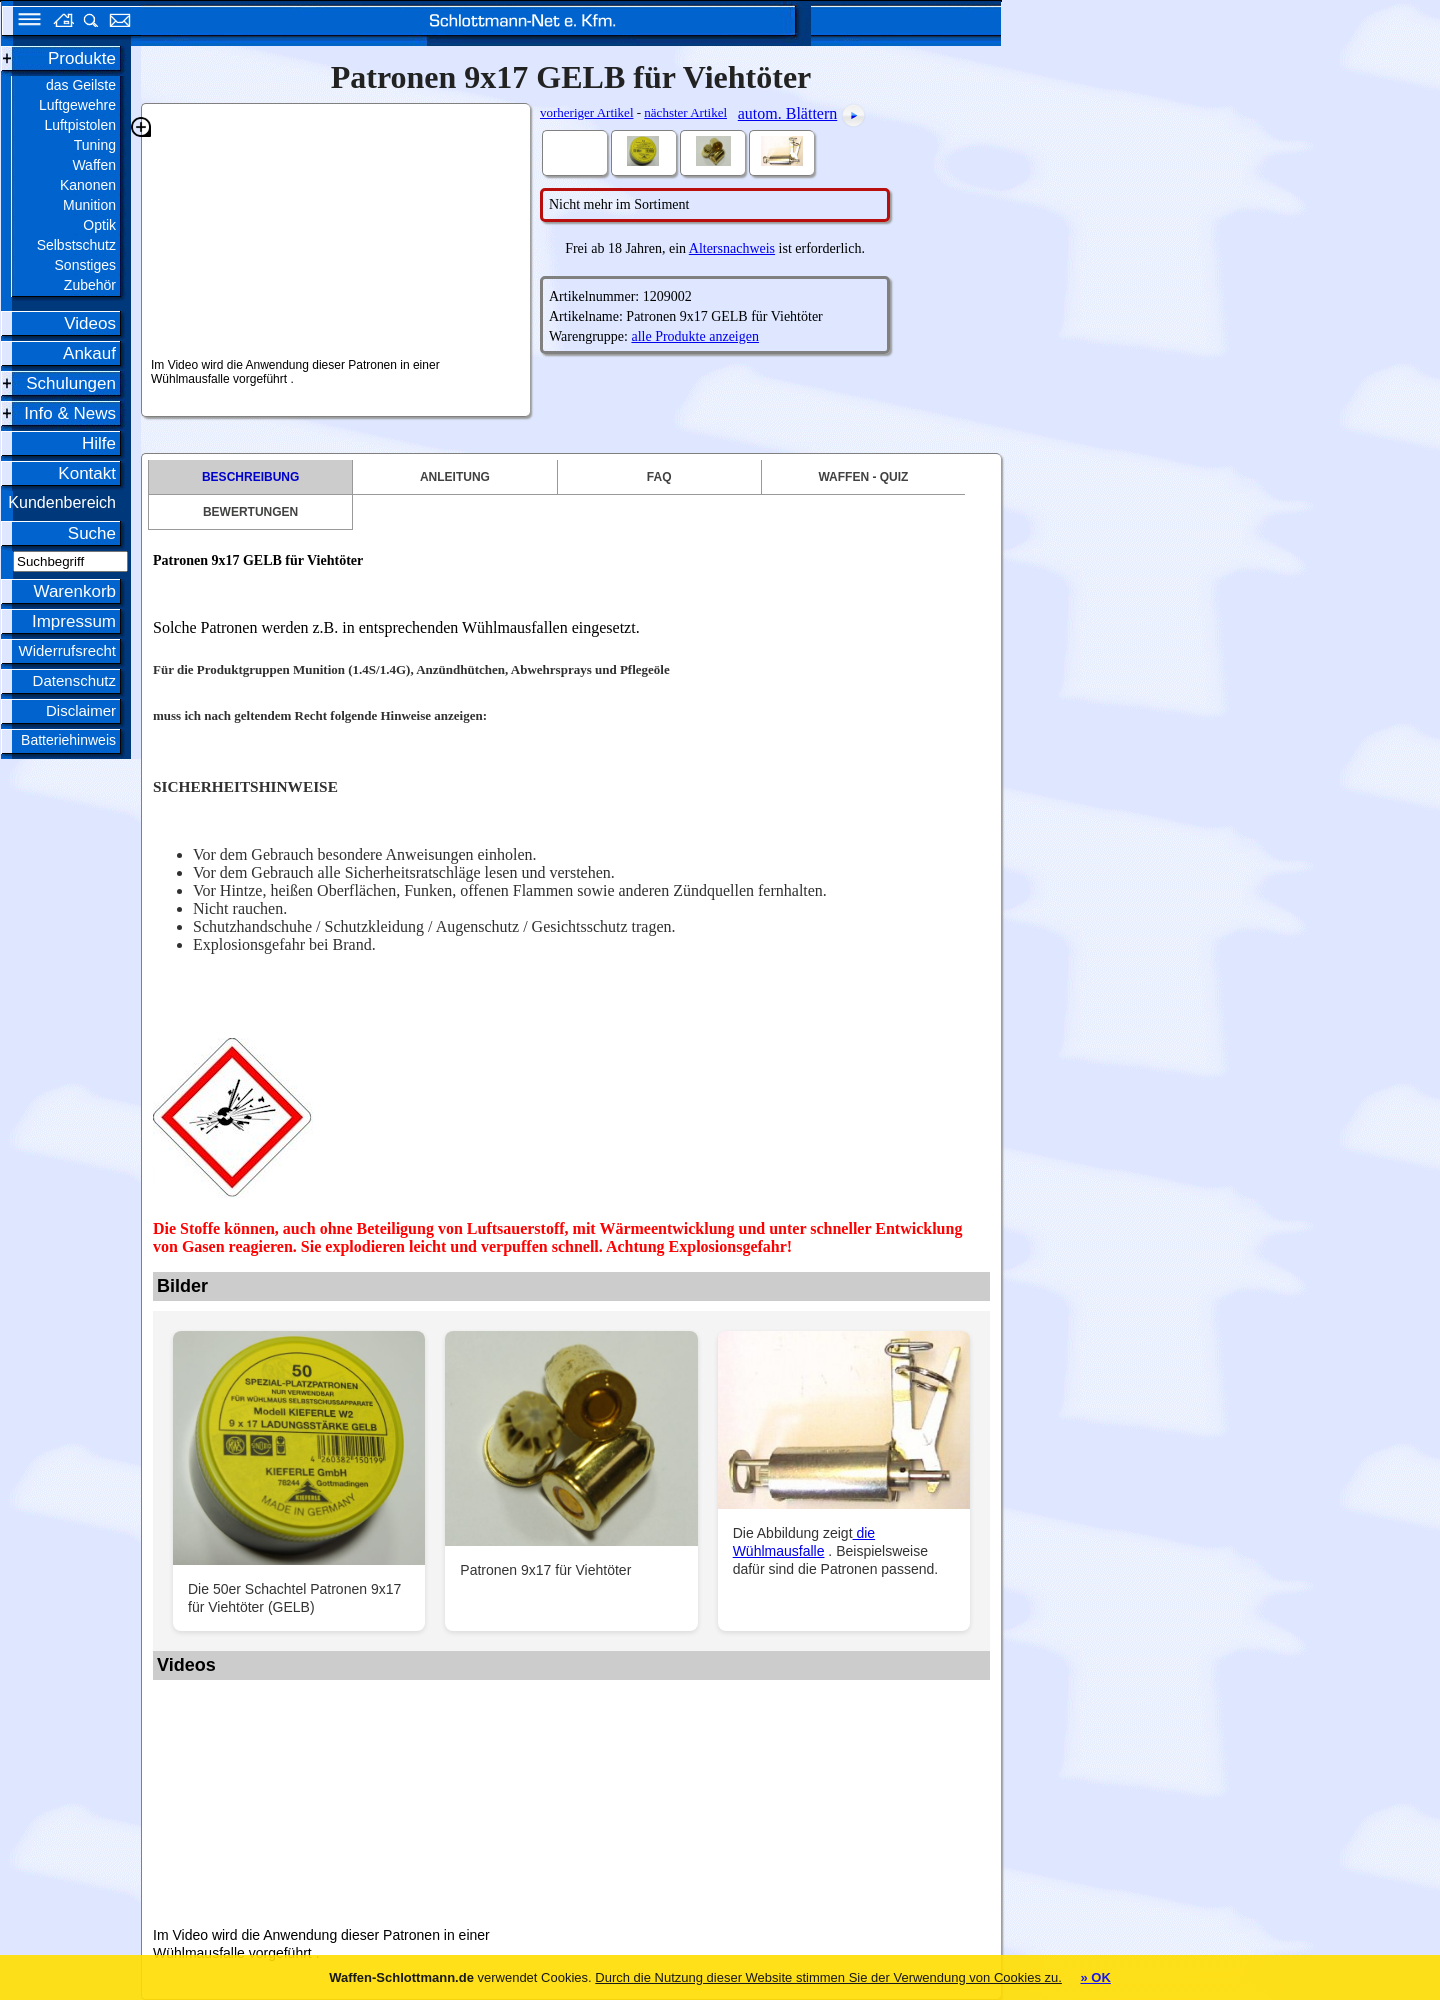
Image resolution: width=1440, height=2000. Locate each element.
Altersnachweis (732, 248)
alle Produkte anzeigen (695, 336)
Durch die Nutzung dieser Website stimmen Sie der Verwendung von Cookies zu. (828, 1977)
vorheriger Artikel (587, 112)
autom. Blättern (788, 113)
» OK (1095, 1977)
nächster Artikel (685, 112)
